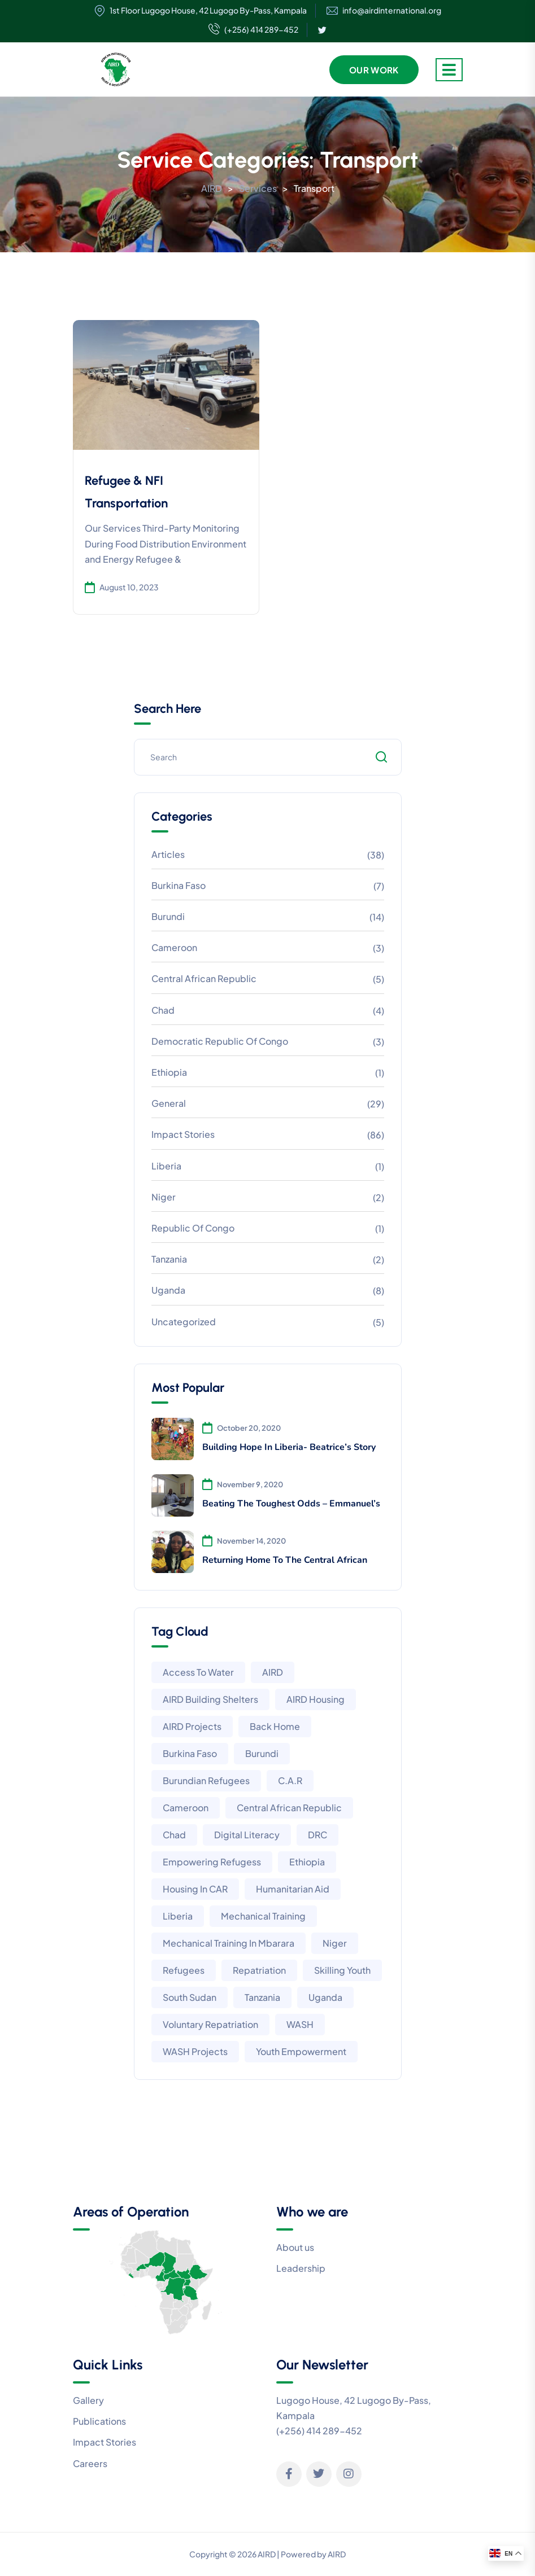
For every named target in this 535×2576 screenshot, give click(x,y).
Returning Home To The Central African (284, 1560)
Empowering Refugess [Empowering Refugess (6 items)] (212, 1862)
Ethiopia (169, 1072)
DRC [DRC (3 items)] (317, 1835)
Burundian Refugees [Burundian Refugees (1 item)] (206, 1780)
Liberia (166, 1166)
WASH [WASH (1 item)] (300, 2024)
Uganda (168, 1290)
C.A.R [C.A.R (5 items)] (290, 1780)
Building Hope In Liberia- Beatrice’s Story (289, 1447)
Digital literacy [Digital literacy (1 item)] (247, 1835)
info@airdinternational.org (391, 10)
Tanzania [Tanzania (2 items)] (262, 1997)
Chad (163, 1010)
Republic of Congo (192, 1228)
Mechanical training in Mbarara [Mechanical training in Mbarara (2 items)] (228, 1943)
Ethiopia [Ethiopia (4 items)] (307, 1862)
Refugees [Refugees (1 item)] (184, 1970)
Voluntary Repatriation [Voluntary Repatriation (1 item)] (210, 2024)
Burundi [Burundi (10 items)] (262, 1753)
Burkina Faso (178, 885)
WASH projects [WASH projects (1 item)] (195, 2051)
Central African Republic (203, 978)
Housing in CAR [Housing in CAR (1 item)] (195, 1889)
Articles (168, 854)
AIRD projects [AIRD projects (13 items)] (192, 1726)
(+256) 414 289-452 (253, 30)
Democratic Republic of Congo (219, 1041)
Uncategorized (183, 1322)
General (168, 1103)
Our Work (373, 69)
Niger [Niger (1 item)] (335, 1943)
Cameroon (174, 947)
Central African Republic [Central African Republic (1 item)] (289, 1807)
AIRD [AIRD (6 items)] (272, 1672)
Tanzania (169, 1259)
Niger (163, 1197)
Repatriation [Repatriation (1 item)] (259, 1970)
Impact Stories (183, 1134)
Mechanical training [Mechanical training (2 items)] (263, 1916)
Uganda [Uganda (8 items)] (325, 1997)
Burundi (168, 916)
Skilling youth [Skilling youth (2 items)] (342, 1970)
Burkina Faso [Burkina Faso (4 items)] (190, 1753)
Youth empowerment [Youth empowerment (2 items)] (301, 2051)
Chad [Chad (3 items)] (174, 1835)
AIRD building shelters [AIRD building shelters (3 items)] (210, 1699)
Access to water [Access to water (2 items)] (198, 1672)
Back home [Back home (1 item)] (275, 1726)
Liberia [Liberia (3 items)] (178, 1916)
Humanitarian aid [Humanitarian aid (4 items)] (292, 1889)
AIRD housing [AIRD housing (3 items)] (315, 1699)
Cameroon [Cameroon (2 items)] (185, 1807)
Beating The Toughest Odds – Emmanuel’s (291, 1503)
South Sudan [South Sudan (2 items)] (189, 1997)
